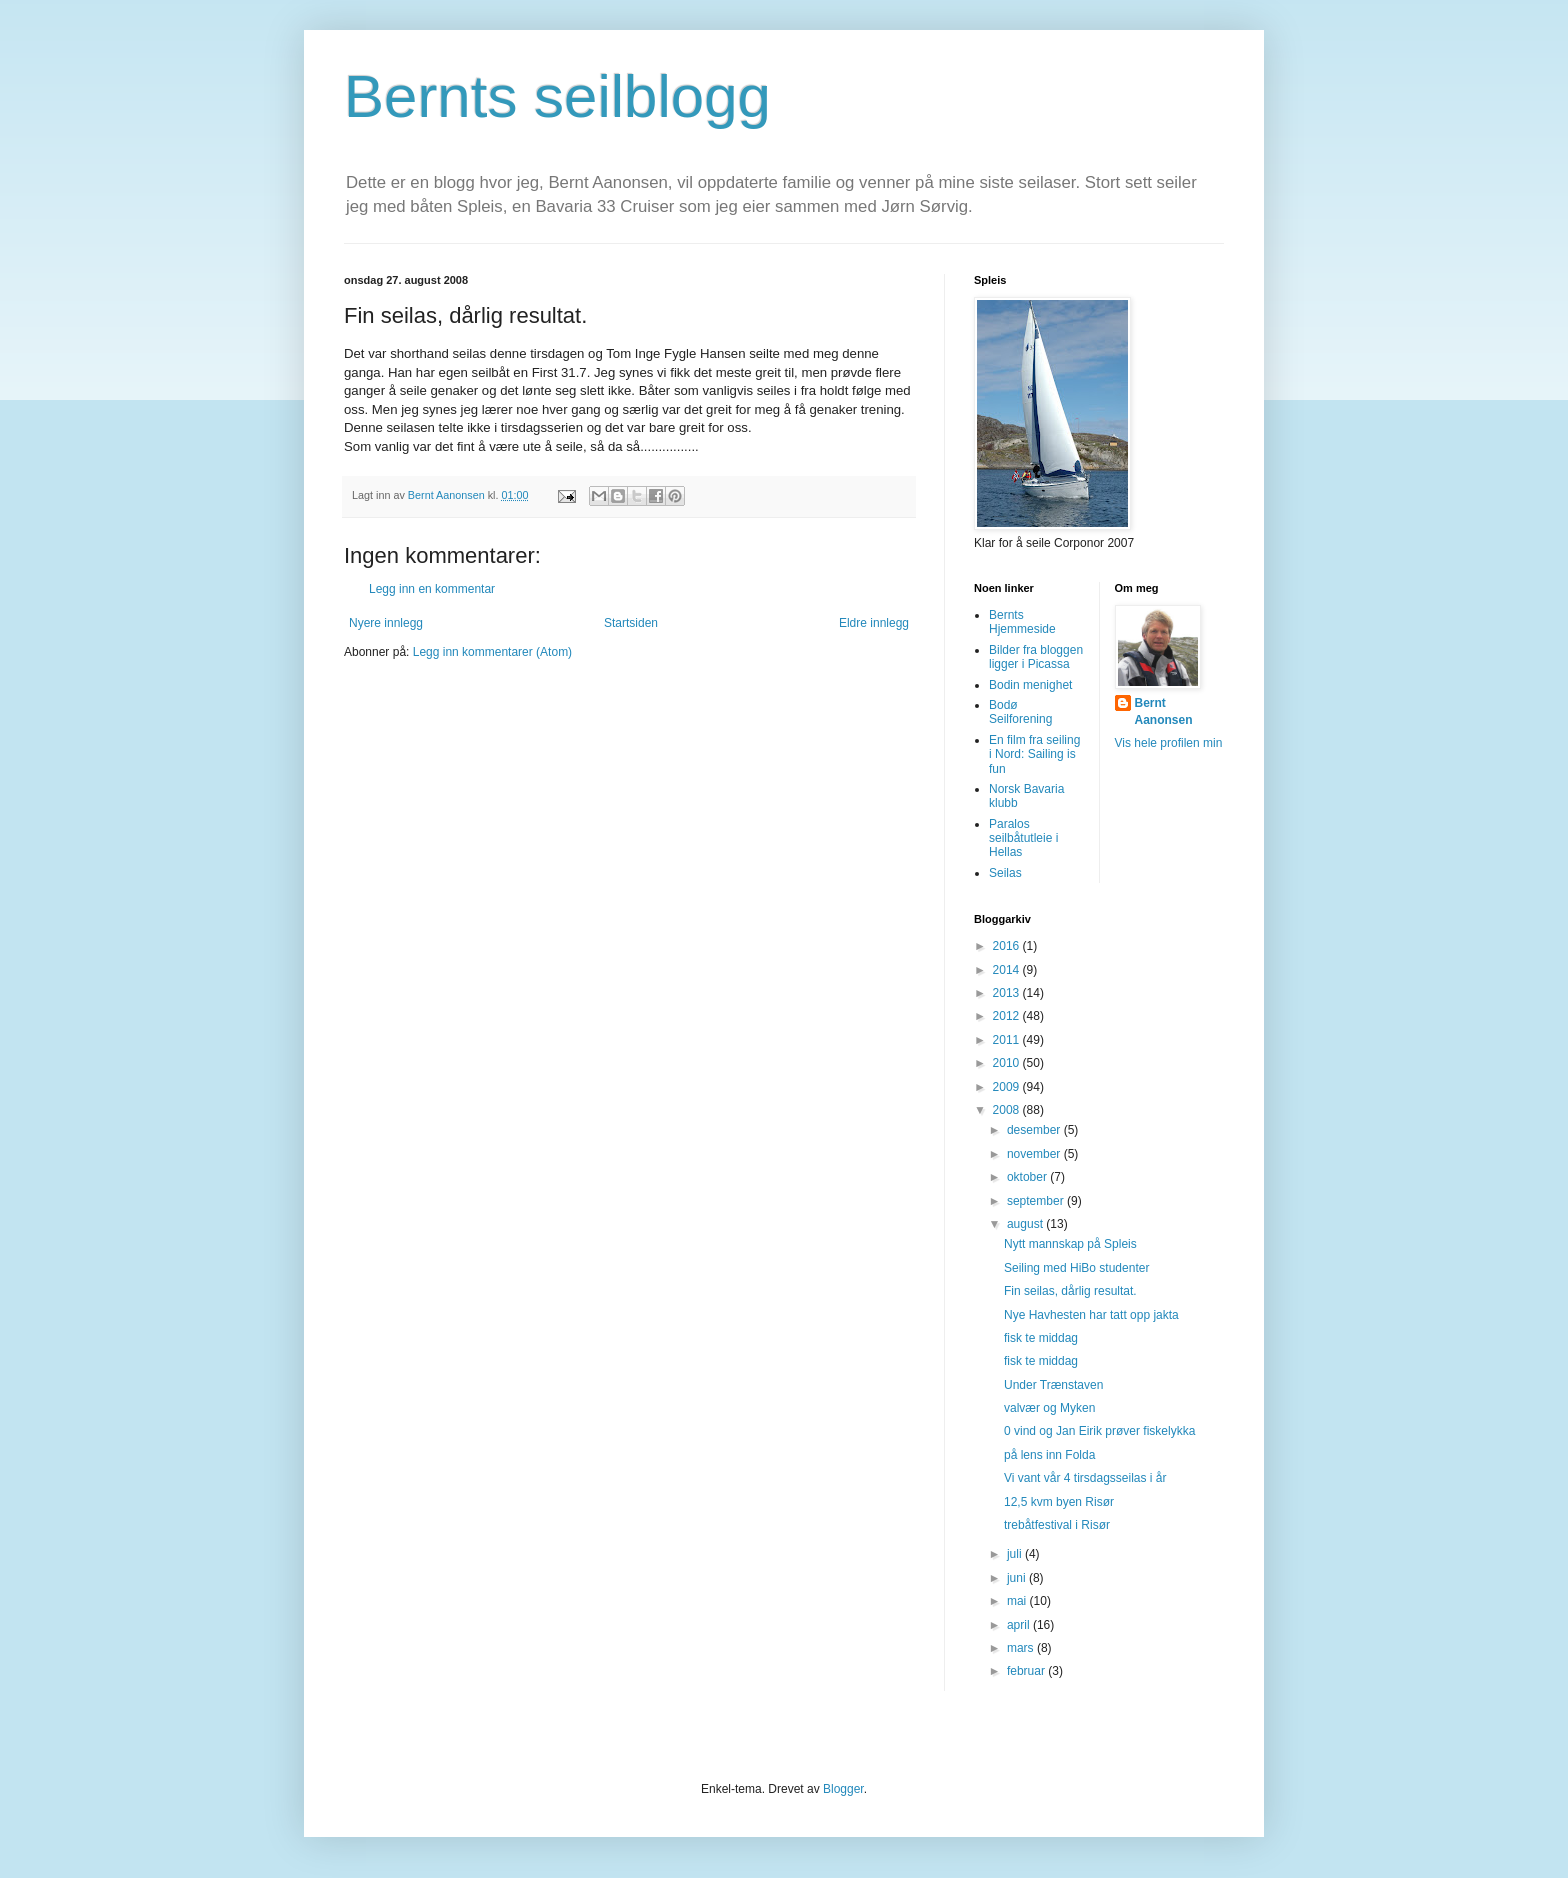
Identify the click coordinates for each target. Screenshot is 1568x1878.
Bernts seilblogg (557, 96)
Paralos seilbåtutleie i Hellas (1023, 838)
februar (1027, 1671)
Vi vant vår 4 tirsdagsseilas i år (1085, 1478)
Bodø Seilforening (1020, 712)
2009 (1008, 1087)
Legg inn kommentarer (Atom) (492, 652)
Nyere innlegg (386, 623)
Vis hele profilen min (1169, 743)
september (1037, 1201)
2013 (1008, 993)
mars (1022, 1648)
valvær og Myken (1049, 1408)
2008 (1008, 1110)
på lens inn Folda (1049, 1455)
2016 (1008, 946)
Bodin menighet (1030, 685)
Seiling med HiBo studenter (1076, 1268)
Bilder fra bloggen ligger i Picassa (1036, 657)
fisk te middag (1041, 1338)
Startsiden (631, 623)
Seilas (1005, 873)
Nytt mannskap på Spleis (1070, 1244)
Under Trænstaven (1053, 1385)
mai (1018, 1601)
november (1035, 1154)
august (1026, 1224)
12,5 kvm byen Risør (1059, 1502)
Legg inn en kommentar (432, 589)
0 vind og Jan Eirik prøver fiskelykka (1099, 1431)
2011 (1008, 1040)
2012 (1008, 1016)
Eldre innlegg (874, 623)
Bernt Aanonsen (1164, 711)
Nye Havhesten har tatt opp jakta (1091, 1315)
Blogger (843, 1789)
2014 (1008, 970)
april (1020, 1625)
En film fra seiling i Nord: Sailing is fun (1034, 754)
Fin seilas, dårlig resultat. (1070, 1291)
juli (1016, 1554)
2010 (1008, 1063)
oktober (1028, 1177)
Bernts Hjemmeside (1022, 622)
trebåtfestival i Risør (1057, 1525)
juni (1018, 1578)
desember (1035, 1130)
